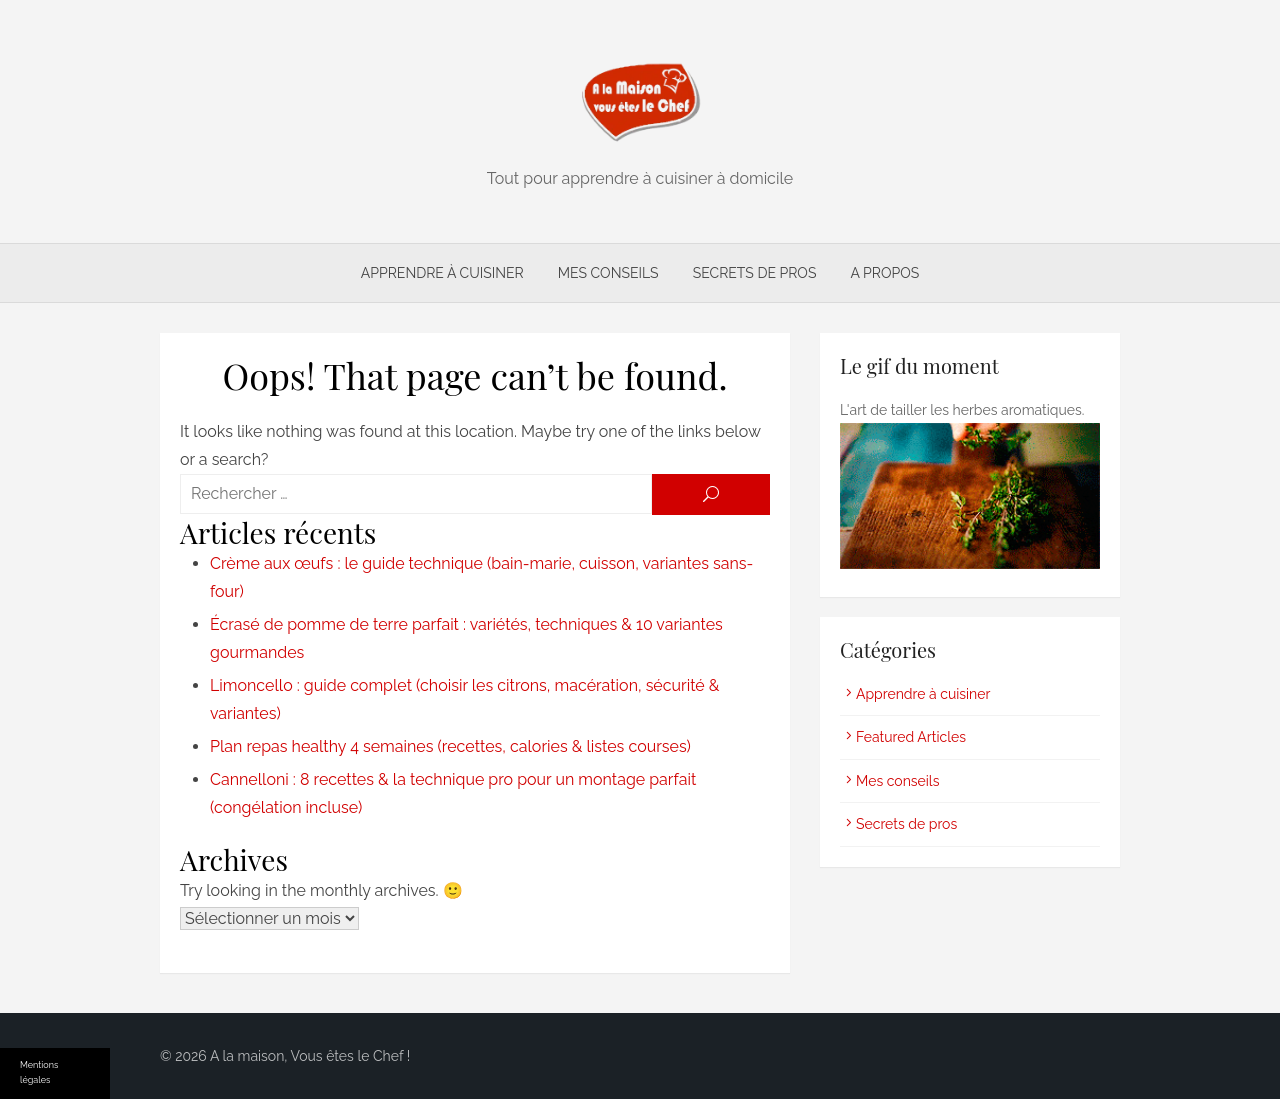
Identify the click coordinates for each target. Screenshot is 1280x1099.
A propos (884, 273)
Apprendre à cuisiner (442, 273)
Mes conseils (608, 273)
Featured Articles (911, 737)
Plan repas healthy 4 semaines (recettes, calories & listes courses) (450, 746)
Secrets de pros (755, 273)
